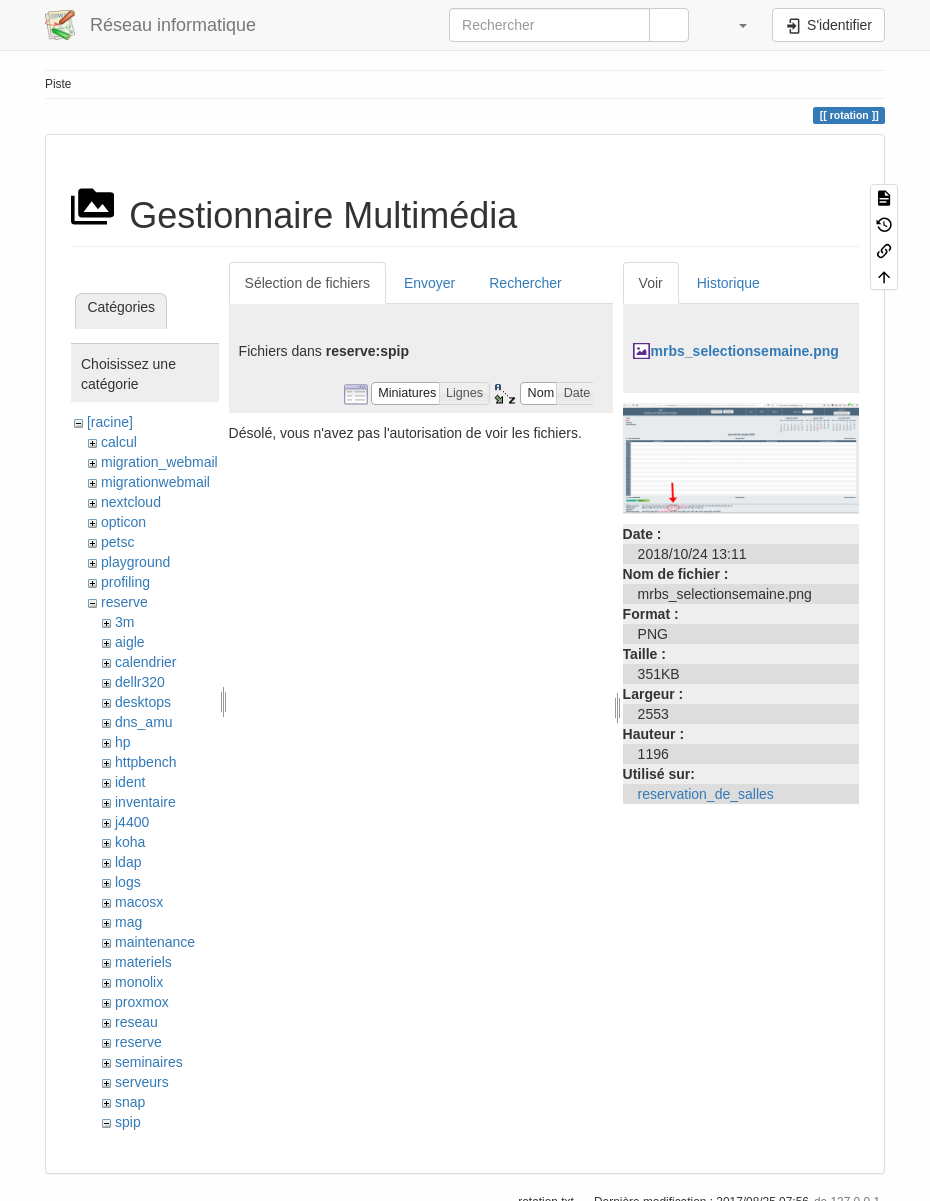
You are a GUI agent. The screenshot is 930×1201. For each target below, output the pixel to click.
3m (124, 622)
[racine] (110, 422)
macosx (139, 902)
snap (130, 1102)
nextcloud (131, 502)
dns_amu (144, 722)
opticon (123, 522)
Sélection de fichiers (307, 283)
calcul (119, 442)
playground (135, 562)
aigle (130, 642)
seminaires (149, 1062)
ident (130, 782)
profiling (125, 582)
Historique (728, 283)
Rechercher (525, 283)
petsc (117, 542)
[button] (733, 25)
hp (123, 742)
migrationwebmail (155, 482)
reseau (136, 1022)
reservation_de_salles (706, 794)
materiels (143, 962)
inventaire (145, 802)
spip (128, 1122)
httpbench (146, 762)
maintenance (155, 942)
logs (128, 882)
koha (130, 842)
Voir (651, 283)
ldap (128, 862)
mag (128, 922)
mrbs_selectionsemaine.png (745, 351)
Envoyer (429, 283)
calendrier (145, 662)
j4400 (132, 822)
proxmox (142, 1002)
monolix (139, 982)
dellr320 (140, 682)
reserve (124, 602)
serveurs (142, 1082)
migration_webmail (159, 462)
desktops (143, 702)
